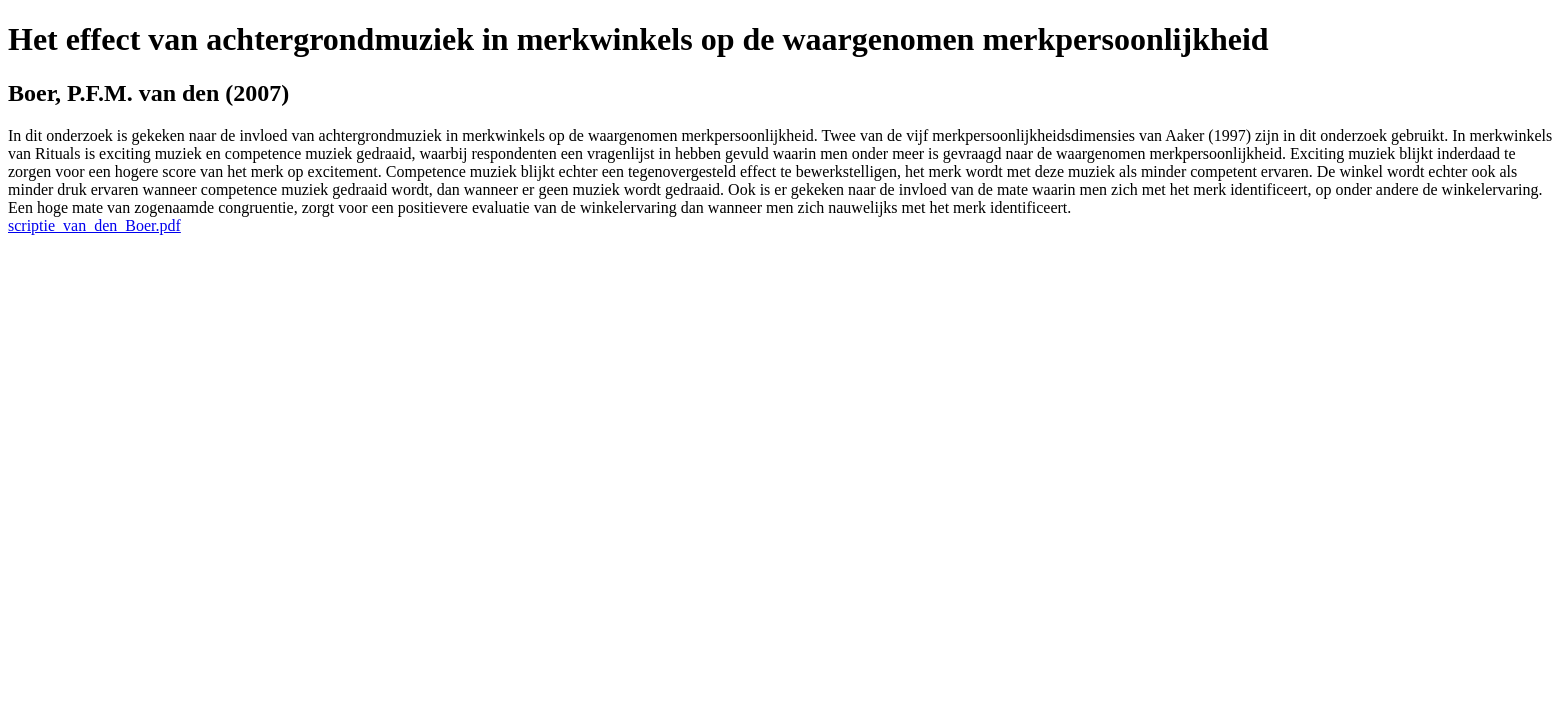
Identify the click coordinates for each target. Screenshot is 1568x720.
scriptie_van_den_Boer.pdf (94, 225)
